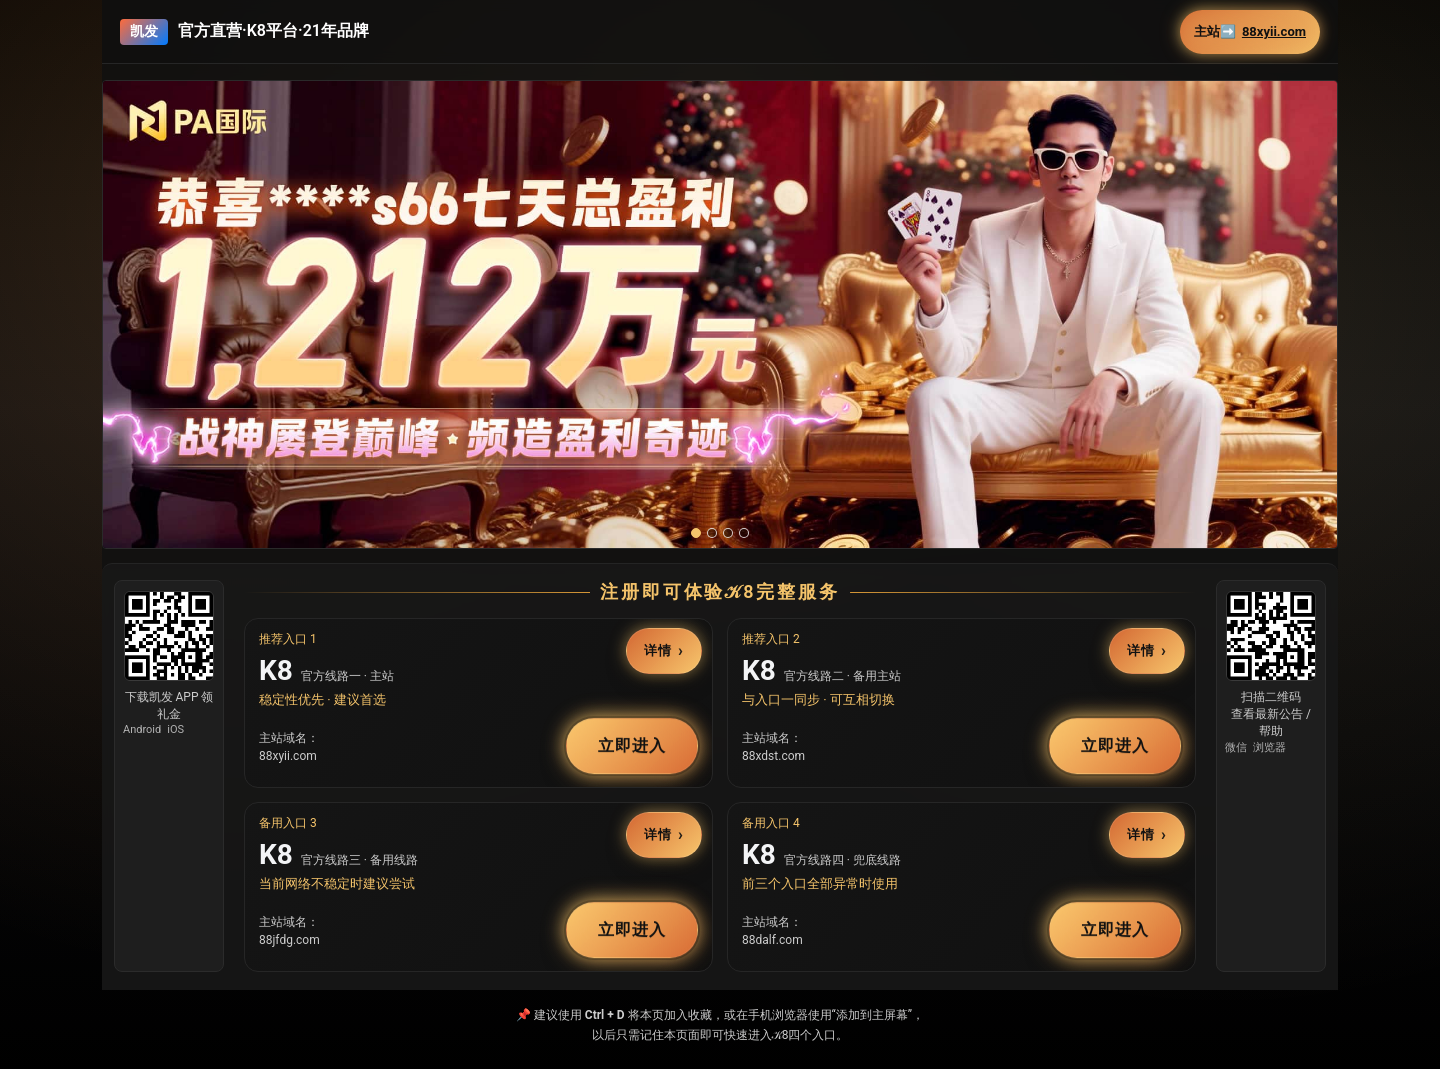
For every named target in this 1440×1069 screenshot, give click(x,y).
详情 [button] (658, 651)
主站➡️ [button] (1250, 32)
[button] (720, 314)
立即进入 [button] (632, 745)
